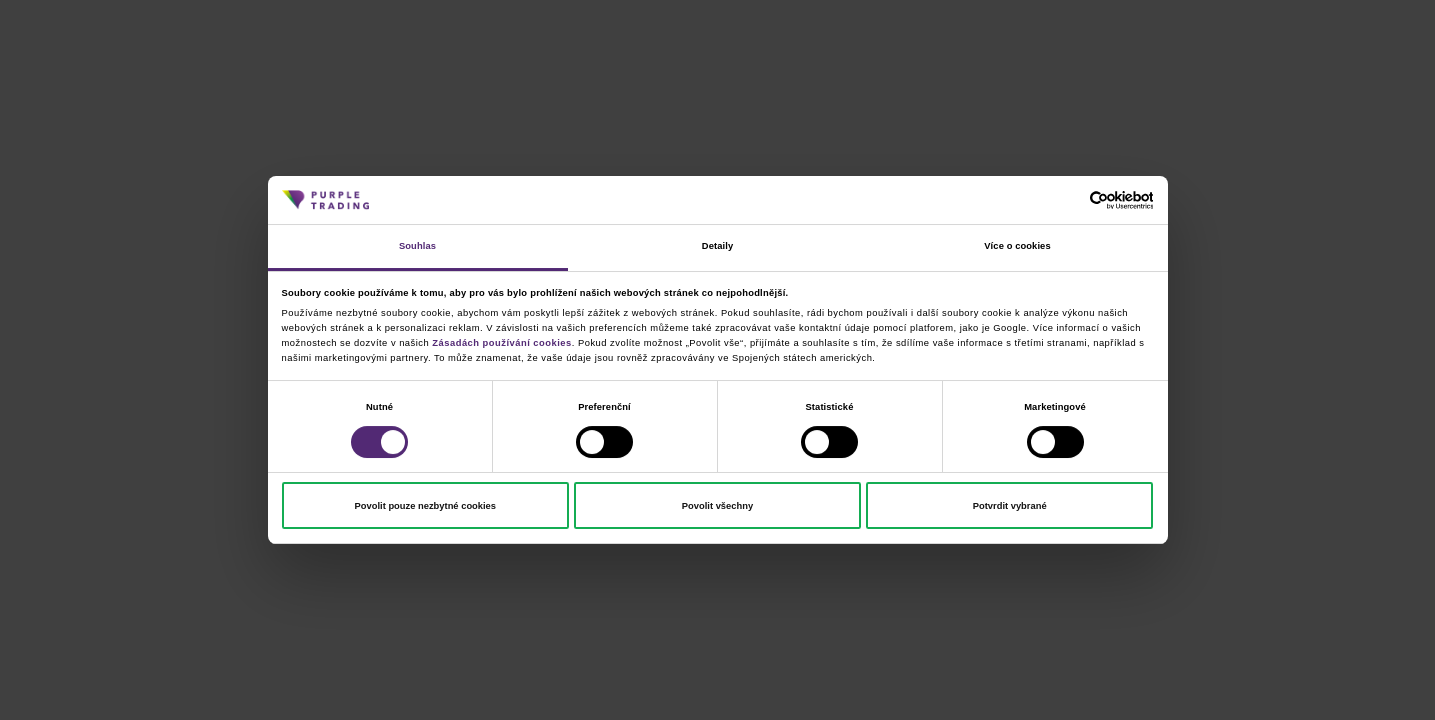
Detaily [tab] (717, 246)
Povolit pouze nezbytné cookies (425, 506)
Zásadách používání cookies (501, 343)
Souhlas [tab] (417, 246)
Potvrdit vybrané (1010, 506)
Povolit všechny (717, 506)
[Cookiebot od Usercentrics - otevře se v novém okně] (1065, 200)
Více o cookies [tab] (1017, 246)
